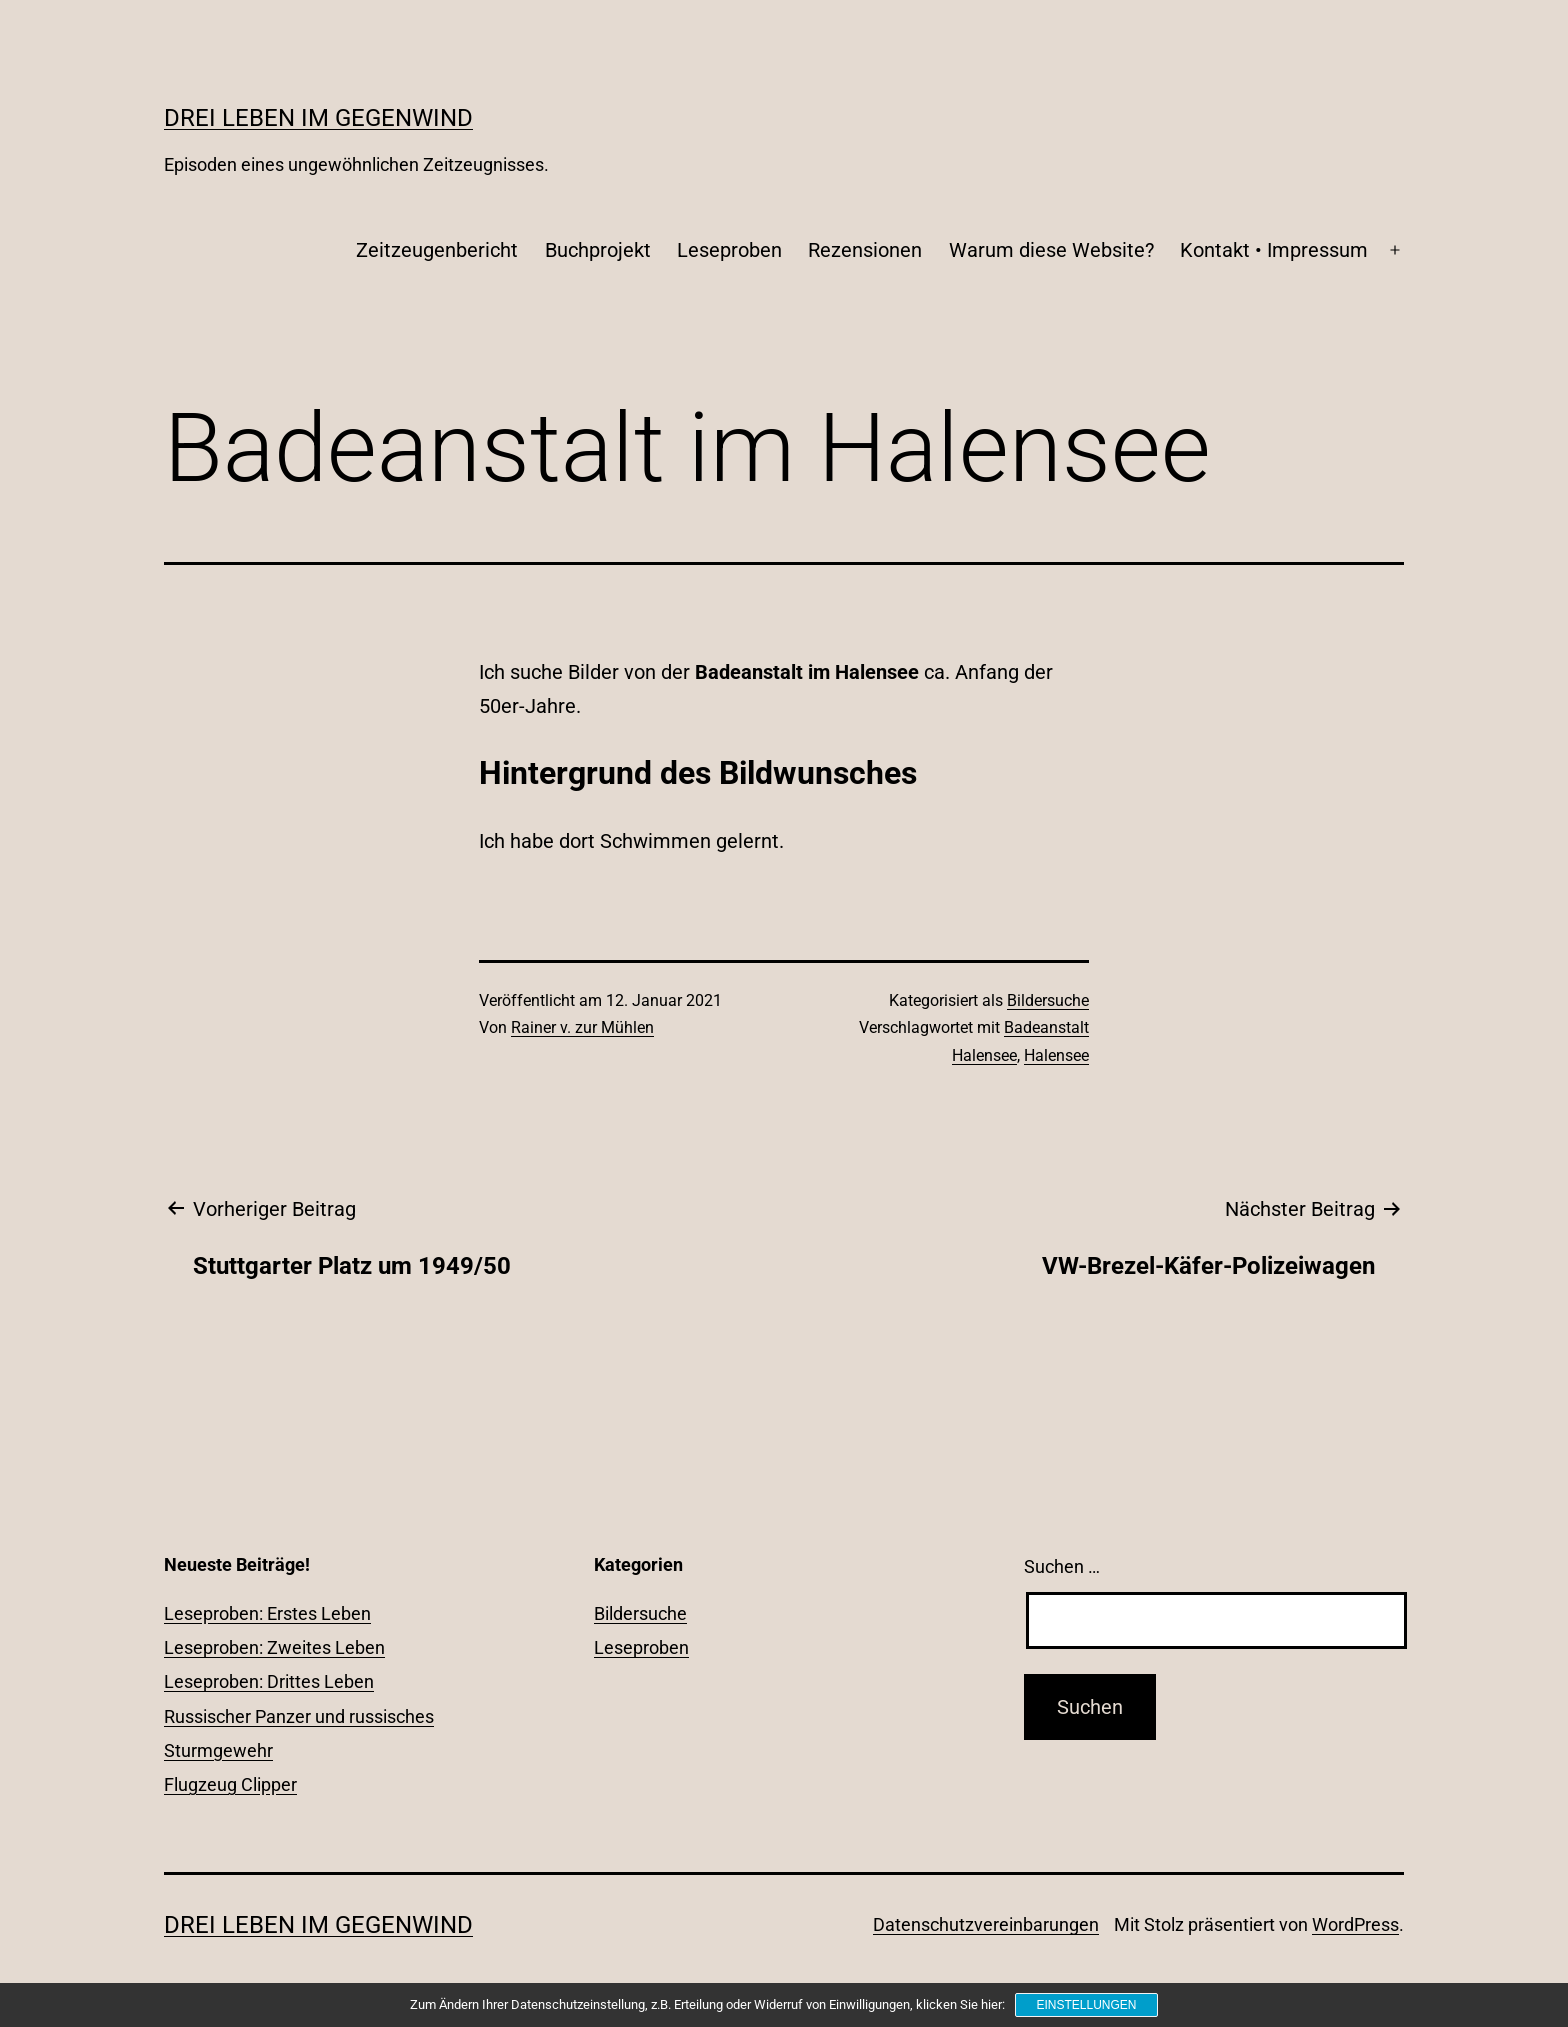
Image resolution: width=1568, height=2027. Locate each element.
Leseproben (729, 250)
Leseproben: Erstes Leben (267, 1613)
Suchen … (1062, 1566)
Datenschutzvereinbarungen (986, 1924)
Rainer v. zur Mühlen (582, 1027)
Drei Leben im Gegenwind (318, 118)
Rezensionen (865, 250)
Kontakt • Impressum (1274, 250)
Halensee (1056, 1055)
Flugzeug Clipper (230, 1784)
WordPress (1355, 1924)
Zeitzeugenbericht (437, 250)
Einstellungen (1086, 2005)
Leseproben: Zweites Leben (274, 1647)
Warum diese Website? (1051, 250)
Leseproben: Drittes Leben (269, 1681)
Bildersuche (1048, 1000)
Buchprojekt (598, 250)
